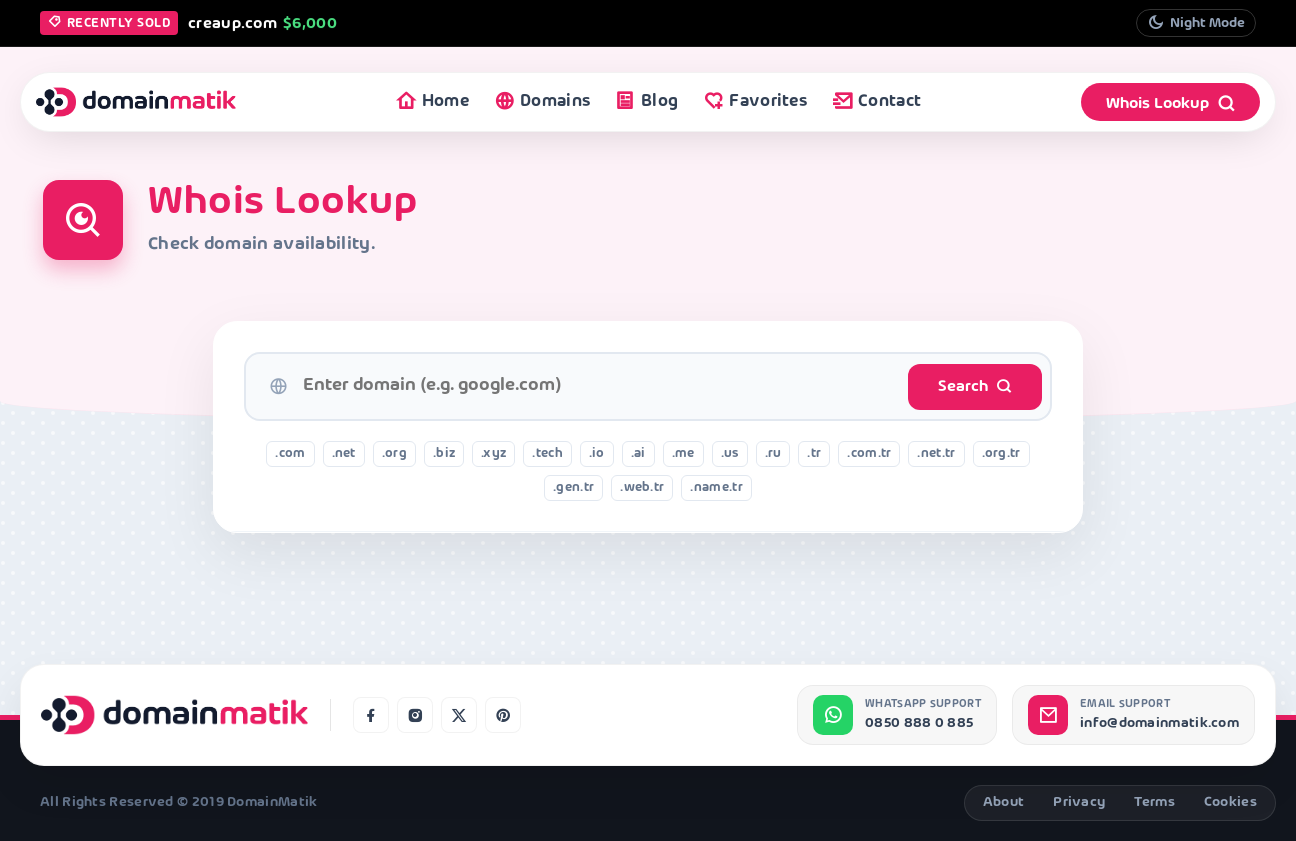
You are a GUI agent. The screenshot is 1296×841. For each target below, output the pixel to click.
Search (975, 386)
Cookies (1230, 802)
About (1004, 802)
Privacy (1079, 802)
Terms (1154, 802)
